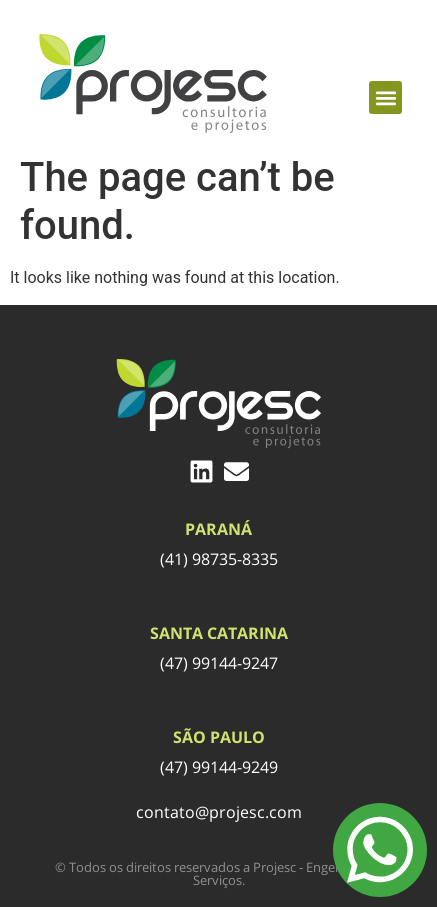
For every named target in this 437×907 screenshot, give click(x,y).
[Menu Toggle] (380, 850)
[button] (385, 97)
